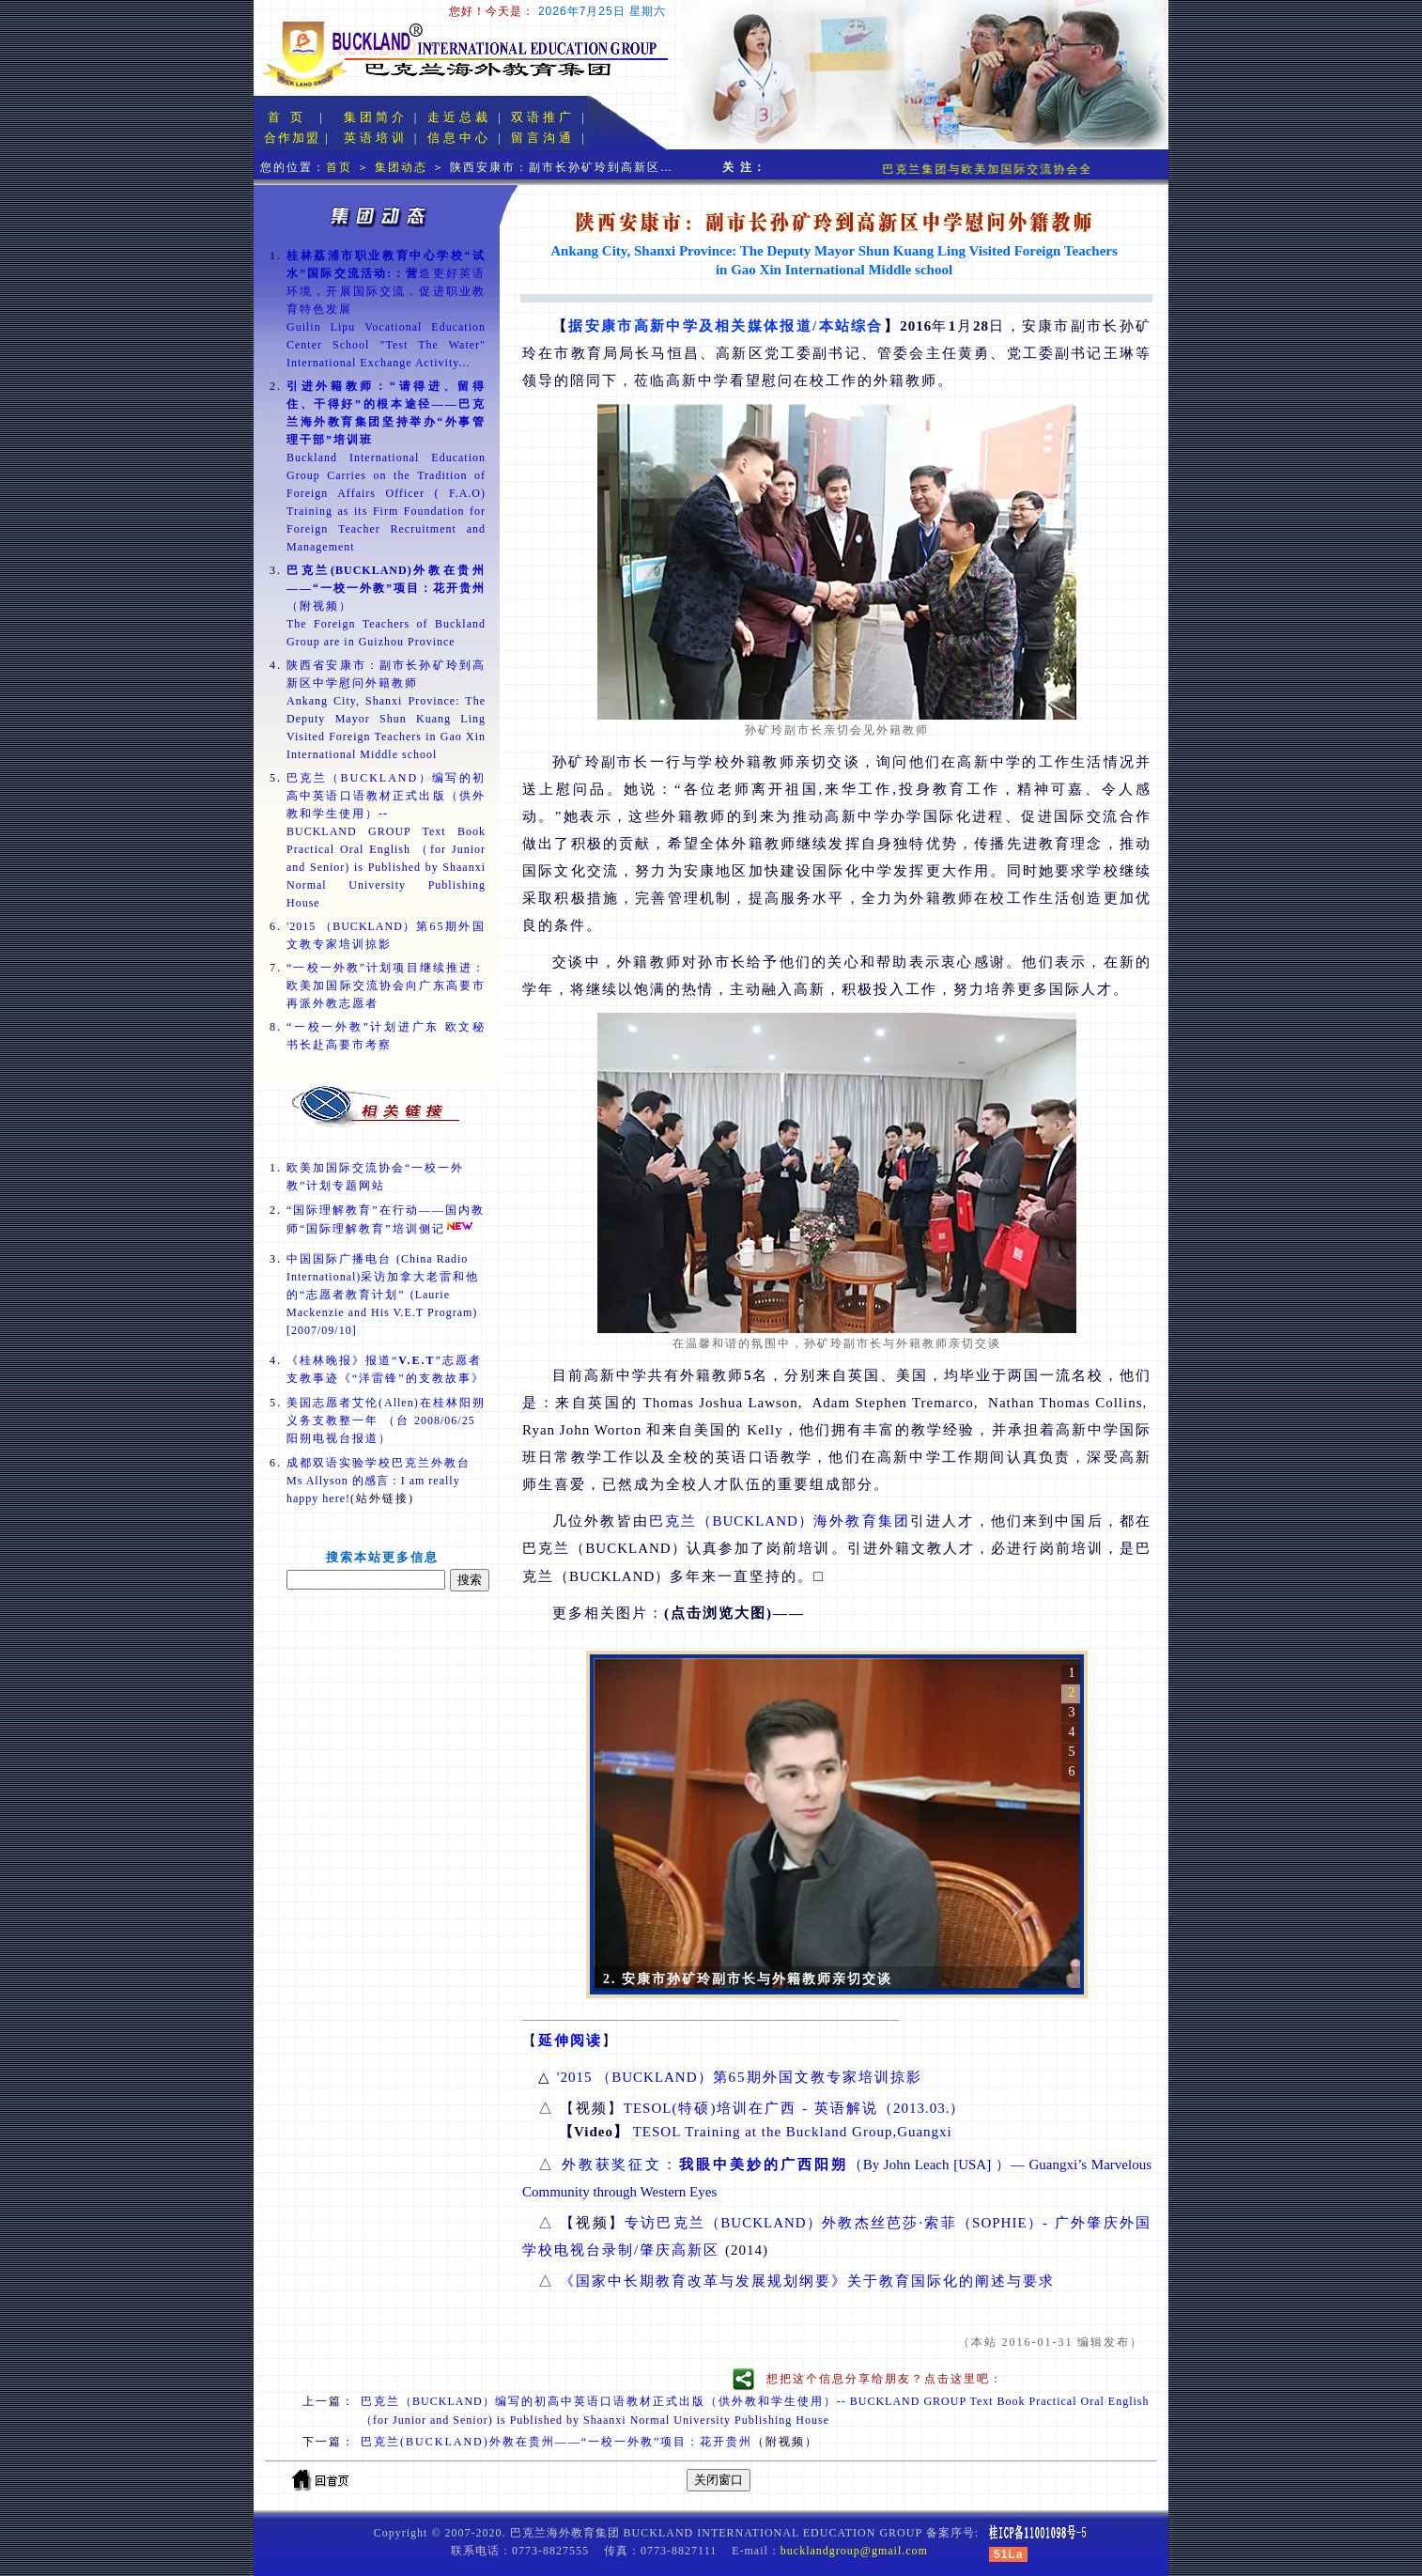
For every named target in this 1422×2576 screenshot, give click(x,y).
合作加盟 (292, 138)
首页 (339, 167)
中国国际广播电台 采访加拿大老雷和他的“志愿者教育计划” (382, 1294)
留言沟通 (543, 138)
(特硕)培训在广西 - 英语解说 (795, 2108)
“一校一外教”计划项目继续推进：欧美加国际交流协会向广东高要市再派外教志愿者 (386, 985)
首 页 (287, 117)
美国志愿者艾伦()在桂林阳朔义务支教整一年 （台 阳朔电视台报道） (386, 1420)
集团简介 (376, 117)
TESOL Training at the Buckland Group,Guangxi (792, 2131)
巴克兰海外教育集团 (779, 1521)
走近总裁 (459, 117)
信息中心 (459, 138)
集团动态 (401, 167)
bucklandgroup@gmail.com (854, 2550)
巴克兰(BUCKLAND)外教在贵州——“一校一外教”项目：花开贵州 (556, 2441)
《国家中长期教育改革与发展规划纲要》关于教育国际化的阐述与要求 (807, 2281)
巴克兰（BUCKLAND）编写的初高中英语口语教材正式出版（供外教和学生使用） (386, 795)
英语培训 (376, 138)
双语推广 (543, 117)
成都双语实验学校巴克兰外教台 (378, 1480)
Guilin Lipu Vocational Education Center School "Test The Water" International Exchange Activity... (386, 344)
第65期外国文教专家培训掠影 (739, 2077)
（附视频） (386, 588)
